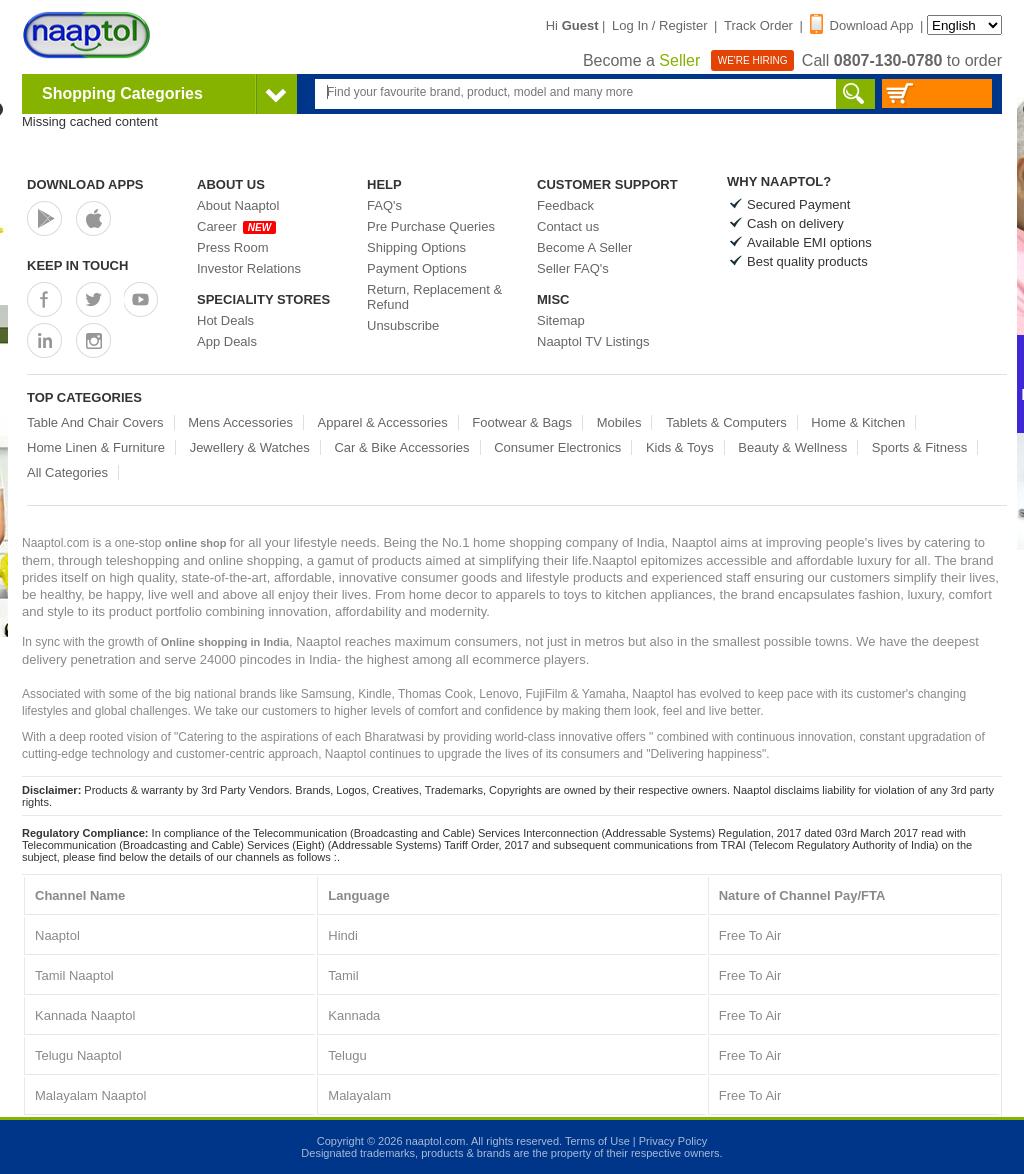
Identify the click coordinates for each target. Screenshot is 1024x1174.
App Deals (227, 341)
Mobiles (619, 422)
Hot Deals (225, 320)
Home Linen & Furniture (96, 447)
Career (236, 226)
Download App (862, 25)
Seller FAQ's (573, 268)
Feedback (565, 205)
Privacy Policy (673, 1141)
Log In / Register (659, 25)
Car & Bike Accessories (401, 447)
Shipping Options (416, 247)
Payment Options (417, 268)
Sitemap (561, 320)
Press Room (233, 247)
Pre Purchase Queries (431, 226)
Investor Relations (249, 268)
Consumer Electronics (557, 447)
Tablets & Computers (726, 422)
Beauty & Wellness (792, 447)
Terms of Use (597, 1141)
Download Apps (85, 184)
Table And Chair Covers (95, 422)
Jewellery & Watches (250, 447)
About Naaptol (238, 205)
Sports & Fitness (919, 447)
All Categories (67, 472)
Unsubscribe (403, 325)
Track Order (758, 25)
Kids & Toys (680, 447)
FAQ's (384, 205)
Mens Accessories (240, 422)
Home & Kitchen (858, 422)
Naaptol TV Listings (593, 341)
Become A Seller (584, 247)
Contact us (568, 226)
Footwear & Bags (522, 422)
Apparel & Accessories (383, 422)
